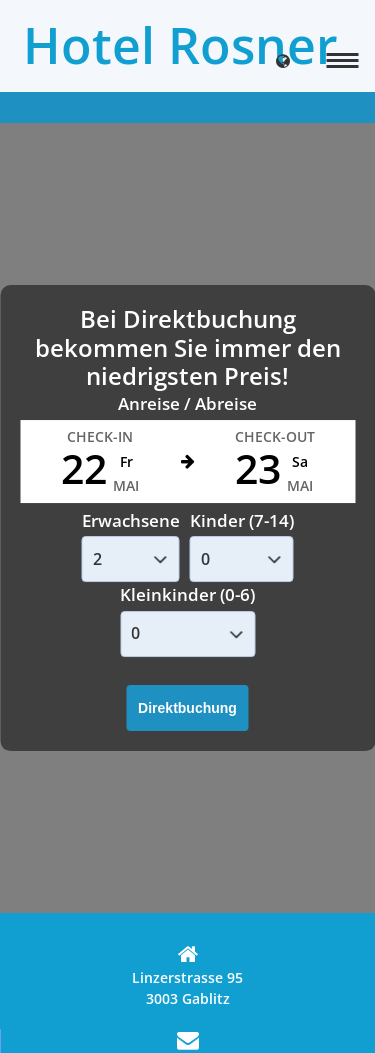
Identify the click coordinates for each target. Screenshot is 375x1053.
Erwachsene (131, 520)
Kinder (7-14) (242, 520)
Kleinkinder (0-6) (187, 594)
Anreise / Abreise (187, 403)
